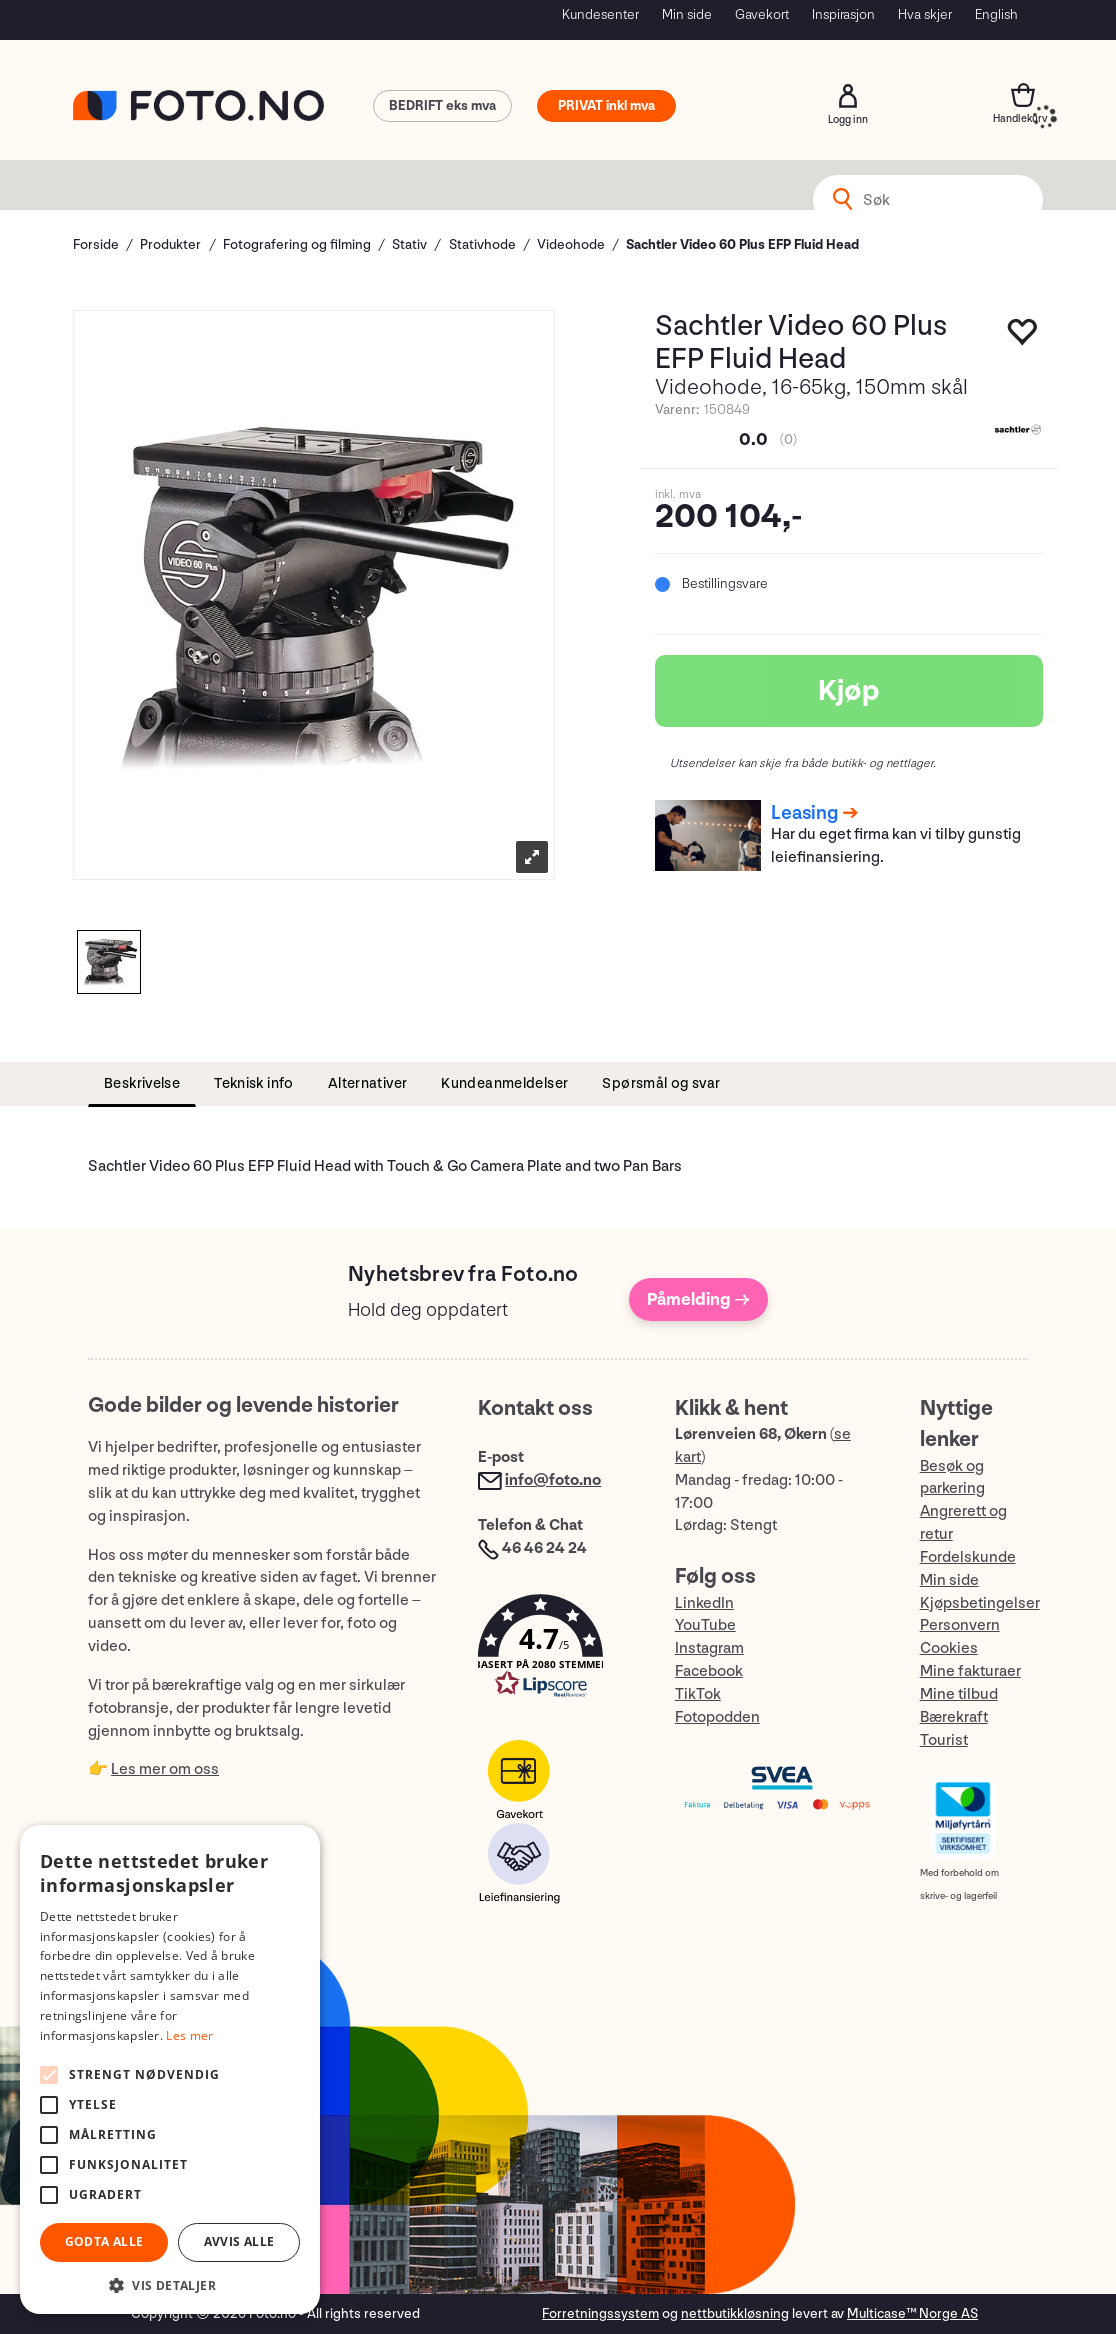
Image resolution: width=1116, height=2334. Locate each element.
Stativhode (482, 244)
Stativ (409, 244)
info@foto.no (553, 1480)
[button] (556, 1650)
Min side (687, 14)
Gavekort (762, 14)
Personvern (960, 1625)
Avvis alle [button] (239, 2241)
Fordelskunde (968, 1557)
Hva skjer (925, 14)
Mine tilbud (959, 1694)
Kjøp (849, 691)
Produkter (170, 244)
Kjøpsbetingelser (980, 1603)
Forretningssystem (600, 2313)
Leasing (804, 813)
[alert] (170, 2069)
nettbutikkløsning (735, 2313)
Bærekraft (954, 1717)
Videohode (571, 244)
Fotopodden (717, 1717)
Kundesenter (600, 14)
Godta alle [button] (104, 2241)
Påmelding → (698, 1299)
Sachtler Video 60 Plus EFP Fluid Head (742, 244)
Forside (96, 244)
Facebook (709, 1671)
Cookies (949, 1648)
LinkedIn (704, 1603)
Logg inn (848, 96)
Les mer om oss (165, 1769)
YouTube (705, 1625)
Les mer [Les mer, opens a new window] (189, 2035)
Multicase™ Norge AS (912, 2313)
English (996, 14)
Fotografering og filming (297, 244)
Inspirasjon (843, 14)
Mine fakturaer (970, 1671)
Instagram (709, 1648)
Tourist (944, 1740)
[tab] (142, 1084)
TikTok (698, 1694)
